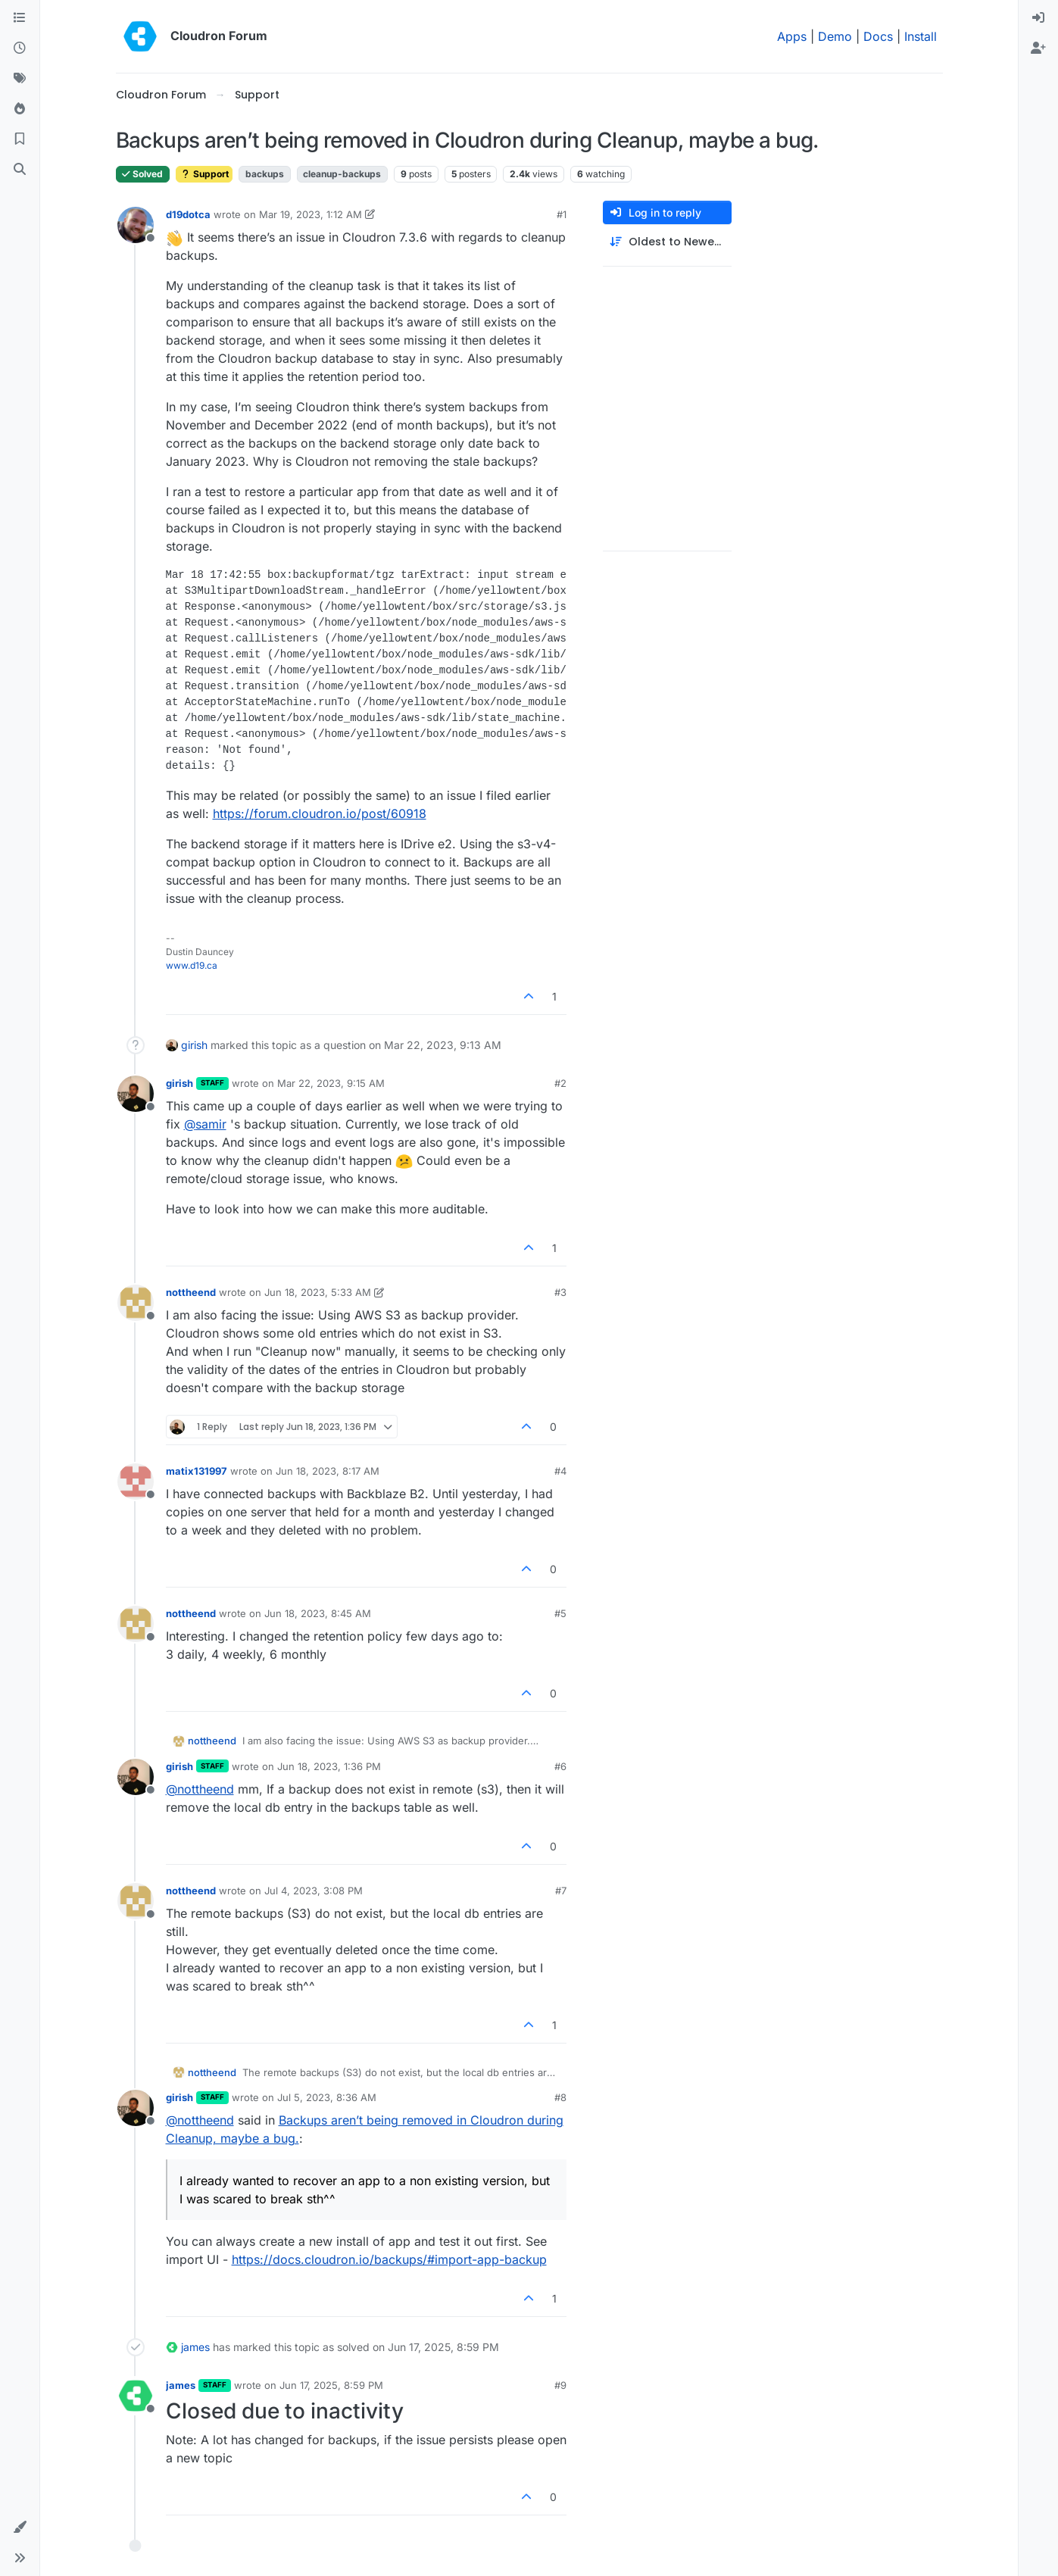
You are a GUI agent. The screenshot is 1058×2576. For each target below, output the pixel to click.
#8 (560, 2097)
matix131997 (196, 1471)
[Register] (1038, 48)
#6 (560, 1766)
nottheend (191, 1292)
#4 (560, 1471)
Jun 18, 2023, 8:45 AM (317, 1613)
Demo (835, 36)
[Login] (1038, 18)
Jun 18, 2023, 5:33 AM (317, 1292)
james (195, 2346)
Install (920, 36)
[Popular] (19, 109)
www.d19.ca (191, 965)
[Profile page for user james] (135, 2396)
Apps (792, 36)
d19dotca (188, 214)
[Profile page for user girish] (135, 1094)
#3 (560, 1292)
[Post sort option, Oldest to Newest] (667, 242)
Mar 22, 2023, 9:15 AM (331, 1083)
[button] (19, 2527)
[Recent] (19, 48)
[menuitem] (1038, 18)
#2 (560, 1083)
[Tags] (19, 79)
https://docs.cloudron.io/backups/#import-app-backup (389, 2259)
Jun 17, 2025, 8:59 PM (331, 2385)
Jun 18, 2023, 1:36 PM (329, 1766)
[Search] (19, 170)
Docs (878, 36)
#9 (560, 2385)
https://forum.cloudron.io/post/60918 (319, 813)
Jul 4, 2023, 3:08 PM (313, 1890)
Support (204, 174)
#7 (560, 1890)
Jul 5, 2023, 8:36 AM (326, 2097)
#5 (560, 1613)
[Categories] (19, 18)
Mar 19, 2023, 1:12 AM (310, 214)
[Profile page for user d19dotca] (135, 225)
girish (194, 1044)
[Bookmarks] (19, 139)
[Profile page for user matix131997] (135, 1481)
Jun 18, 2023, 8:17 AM (327, 1471)
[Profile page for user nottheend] (135, 1303)
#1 (561, 214)
